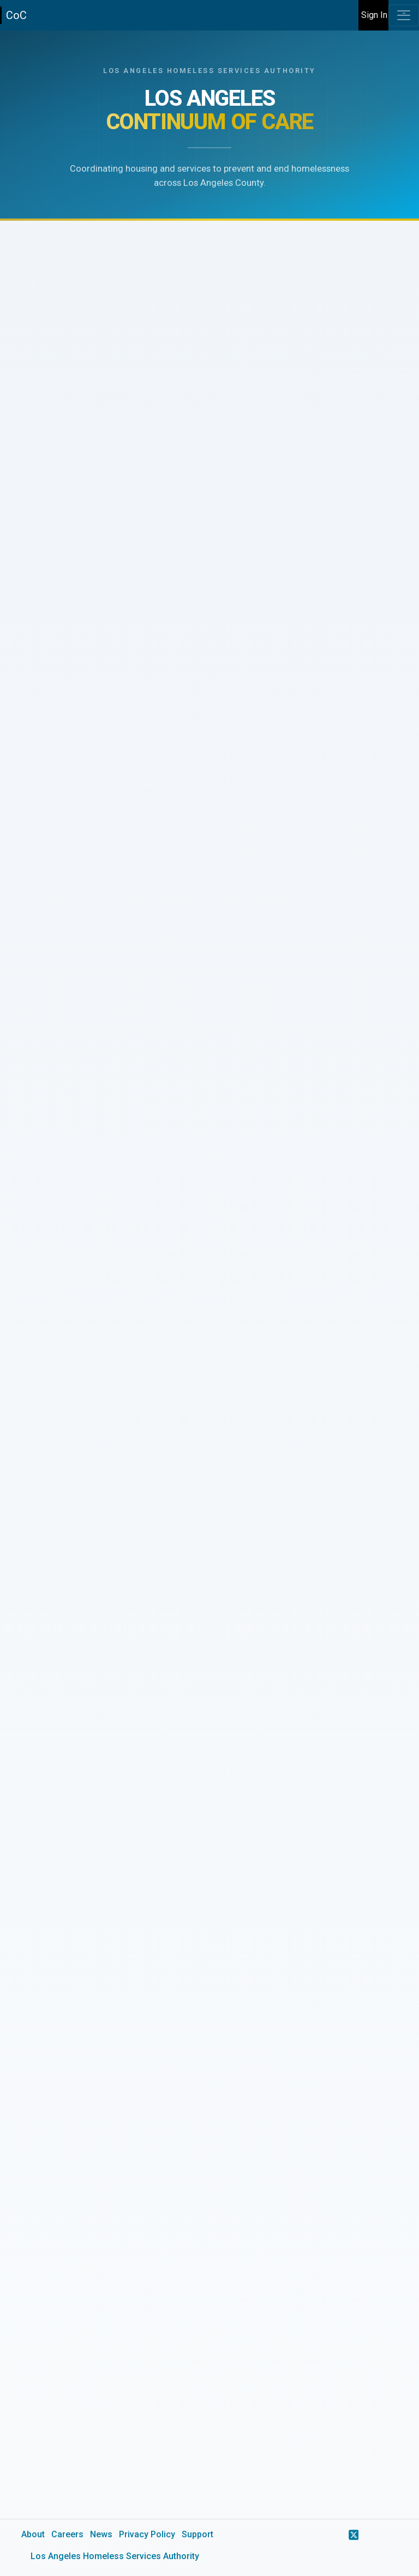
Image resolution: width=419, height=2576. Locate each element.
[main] (209, 1303)
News (101, 2534)
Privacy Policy (147, 2534)
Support (197, 2534)
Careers (67, 2534)
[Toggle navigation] (403, 15)
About (33, 2534)
